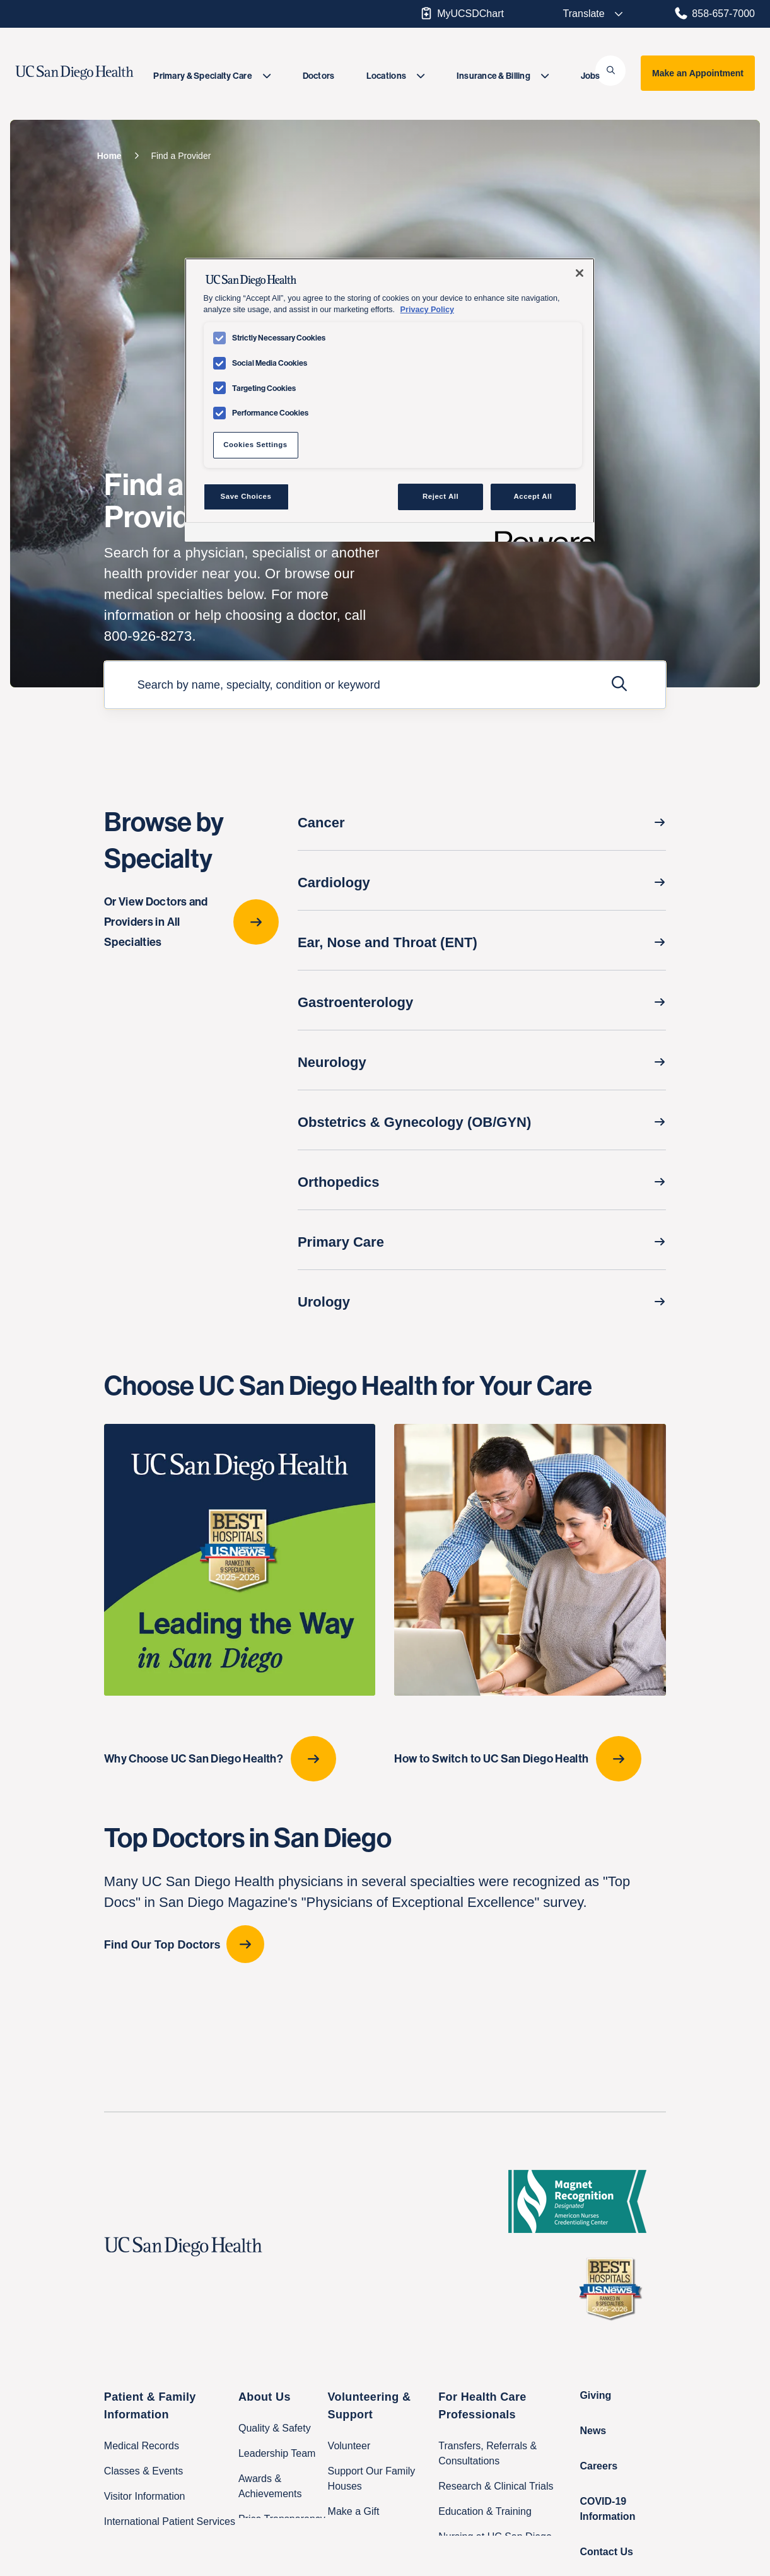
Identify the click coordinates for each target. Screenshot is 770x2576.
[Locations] (395, 76)
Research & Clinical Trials (495, 2486)
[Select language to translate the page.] (584, 14)
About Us (264, 2397)
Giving (595, 2395)
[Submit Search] (619, 684)
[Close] (579, 273)
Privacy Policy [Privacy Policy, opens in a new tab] (427, 309)
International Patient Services (169, 2521)
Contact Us (606, 2551)
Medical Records (141, 2445)
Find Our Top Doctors (162, 1944)
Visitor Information (144, 2496)
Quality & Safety (274, 2428)
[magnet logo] (582, 2201)
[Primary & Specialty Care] (212, 76)
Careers (598, 2466)
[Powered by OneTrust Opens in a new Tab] (540, 534)
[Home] (109, 156)
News (593, 2430)
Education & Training (485, 2511)
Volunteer (349, 2445)
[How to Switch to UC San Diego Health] (530, 1602)
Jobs (590, 75)
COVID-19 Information (607, 2509)
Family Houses (137, 2546)
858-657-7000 (714, 13)
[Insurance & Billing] (503, 76)
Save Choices (246, 496)
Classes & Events (143, 2471)
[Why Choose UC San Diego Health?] (240, 1602)
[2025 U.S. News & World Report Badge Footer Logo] (614, 2288)
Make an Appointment (698, 73)
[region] (390, 400)
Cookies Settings (255, 444)
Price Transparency (281, 2519)
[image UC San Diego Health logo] (94, 73)
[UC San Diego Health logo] (188, 2247)
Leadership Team (276, 2453)
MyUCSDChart (461, 13)
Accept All (533, 496)
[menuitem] (212, 76)
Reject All (440, 496)
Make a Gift (354, 2511)
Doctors (319, 75)
